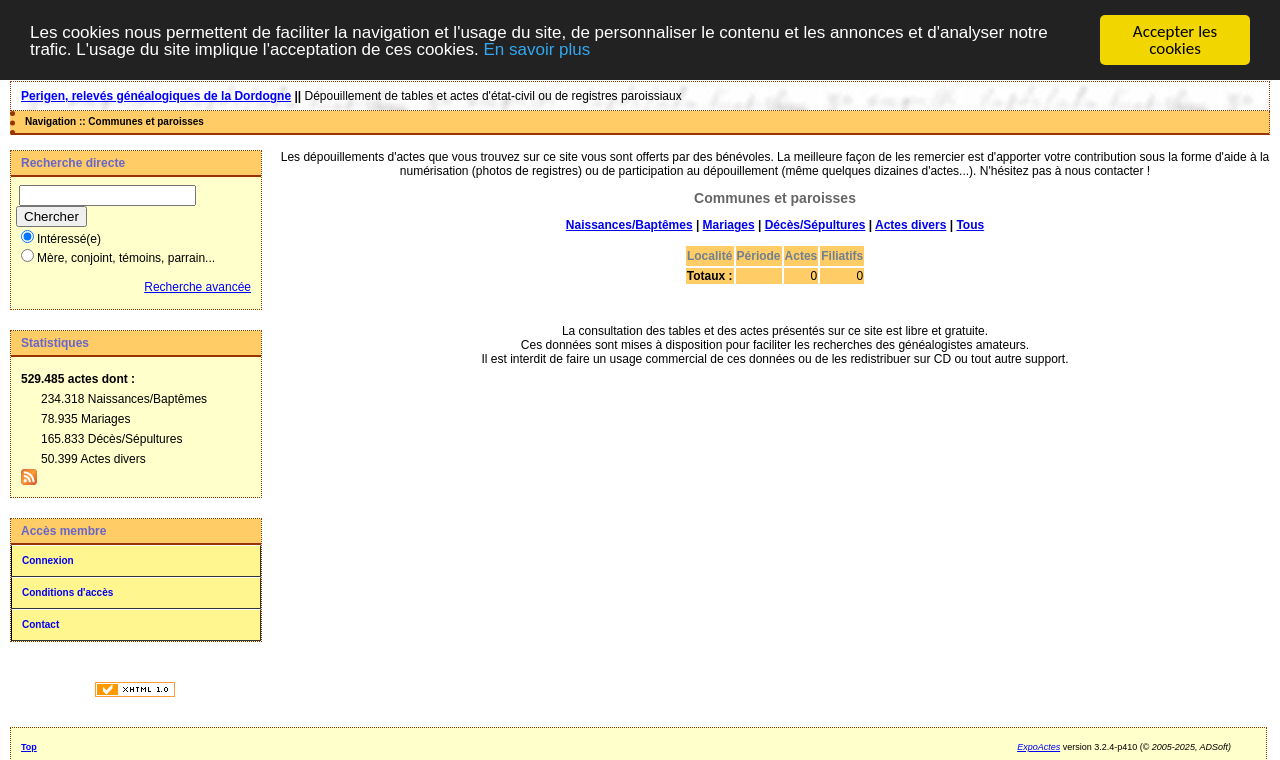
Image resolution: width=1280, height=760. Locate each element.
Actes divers (910, 225)
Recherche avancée (197, 287)
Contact (40, 624)
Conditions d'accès (67, 592)
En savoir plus (536, 48)
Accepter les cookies (1175, 40)
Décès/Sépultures (815, 225)
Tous (970, 225)
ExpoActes (1038, 747)
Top (29, 747)
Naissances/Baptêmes (629, 225)
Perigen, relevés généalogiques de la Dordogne (156, 96)
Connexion (48, 560)
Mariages (729, 225)
